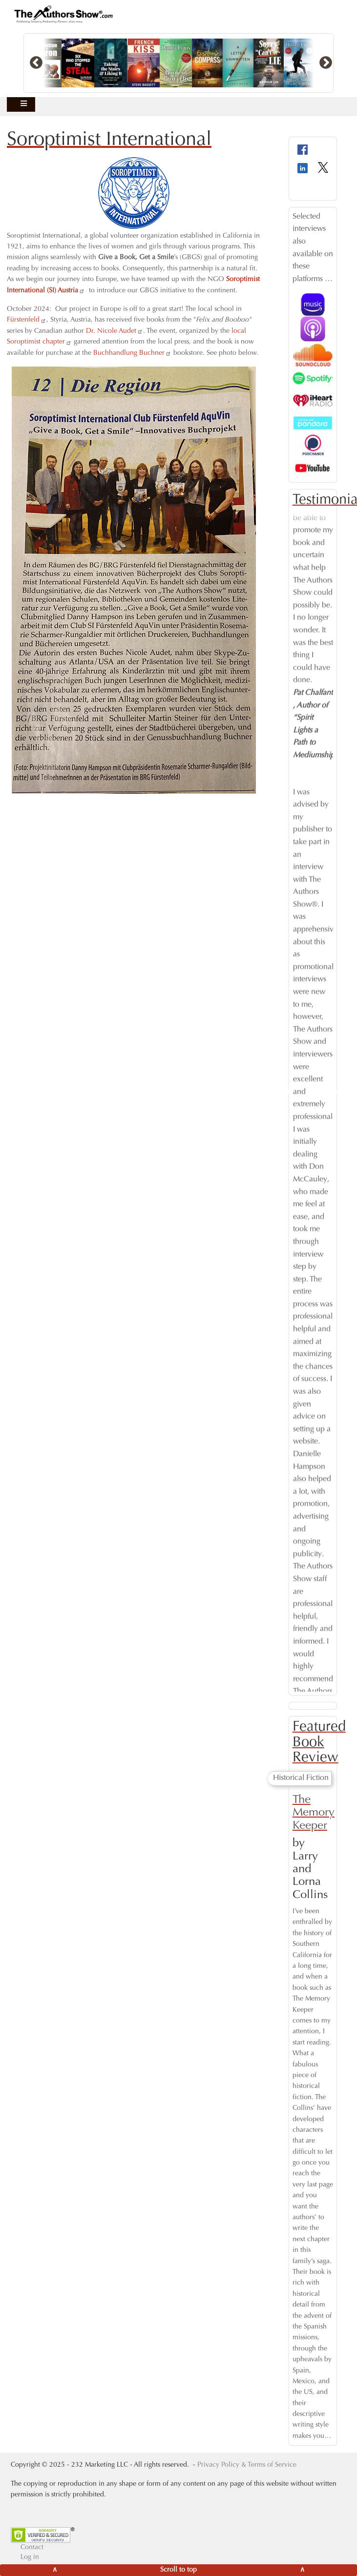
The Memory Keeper (314, 1813)
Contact (32, 2547)
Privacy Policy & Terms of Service (246, 2465)
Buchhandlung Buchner (132, 353)
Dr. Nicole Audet (114, 331)
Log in (30, 2557)
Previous (285, 1092)
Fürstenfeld (26, 320)
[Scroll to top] (178, 2570)
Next (340, 1092)
